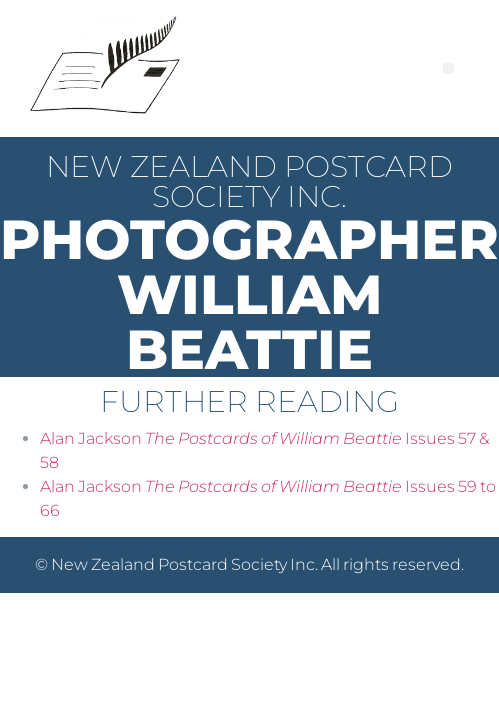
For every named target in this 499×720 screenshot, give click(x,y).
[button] (448, 68)
